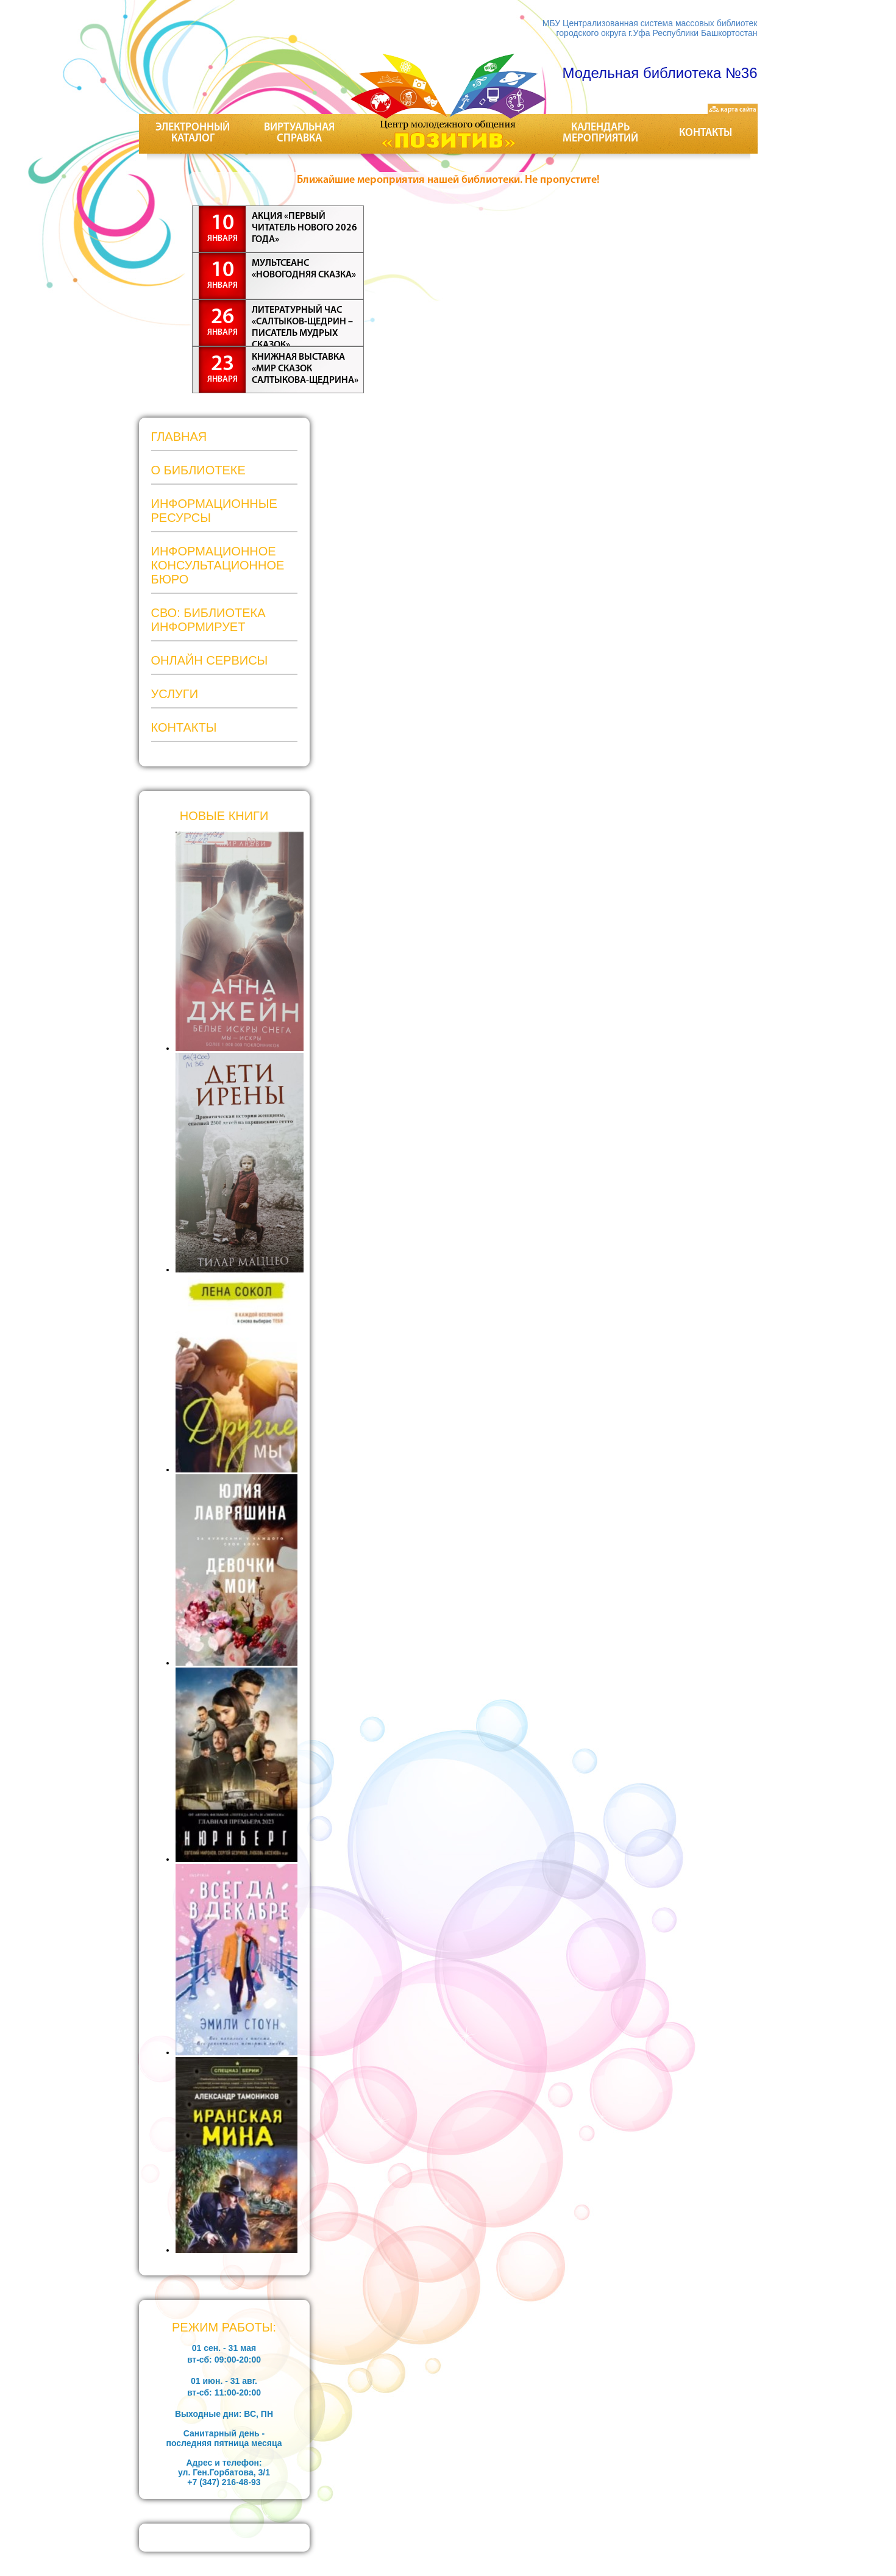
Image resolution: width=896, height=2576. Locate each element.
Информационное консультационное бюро (218, 565)
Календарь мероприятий (600, 133)
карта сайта (732, 110)
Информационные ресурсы (214, 510)
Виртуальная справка (299, 133)
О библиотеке (198, 470)
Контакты (705, 133)
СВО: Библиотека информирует (208, 619)
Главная (179, 436)
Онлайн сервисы (209, 660)
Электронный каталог (192, 133)
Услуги (175, 694)
